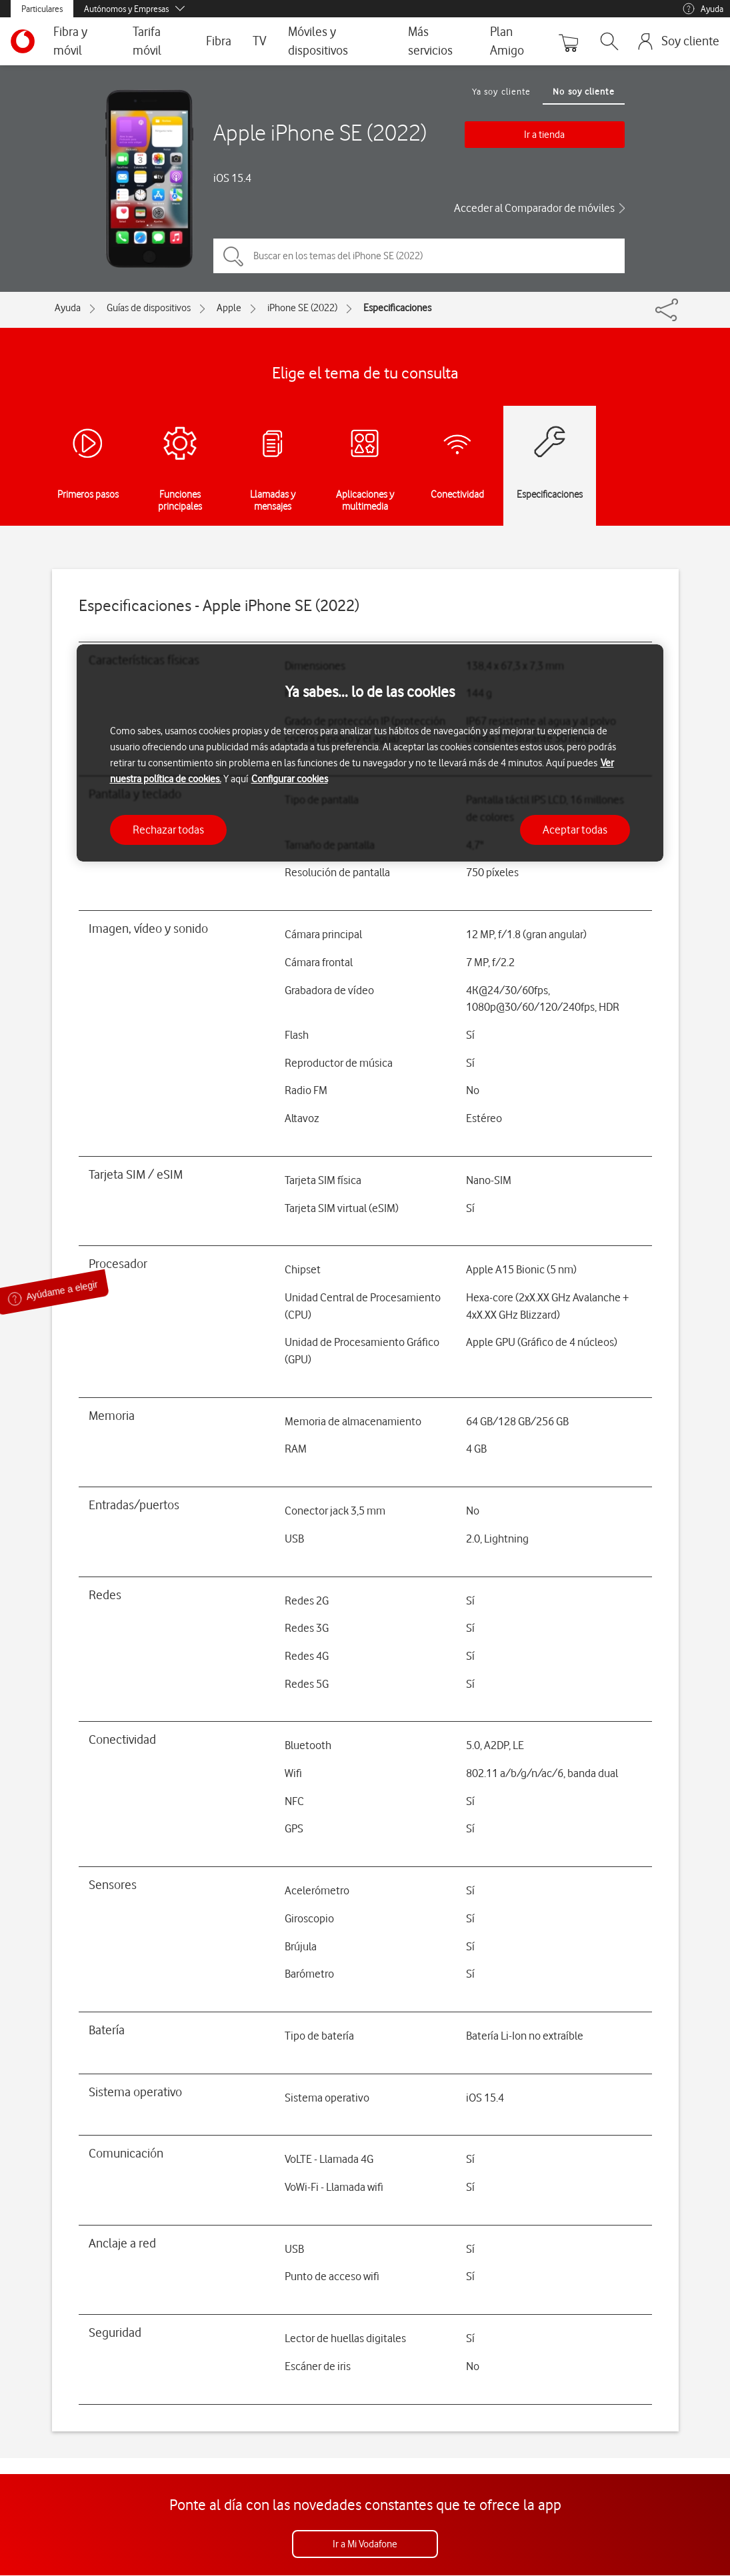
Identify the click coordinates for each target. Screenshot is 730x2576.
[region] (370, 753)
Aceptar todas (575, 829)
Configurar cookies (289, 779)
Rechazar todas (168, 829)
